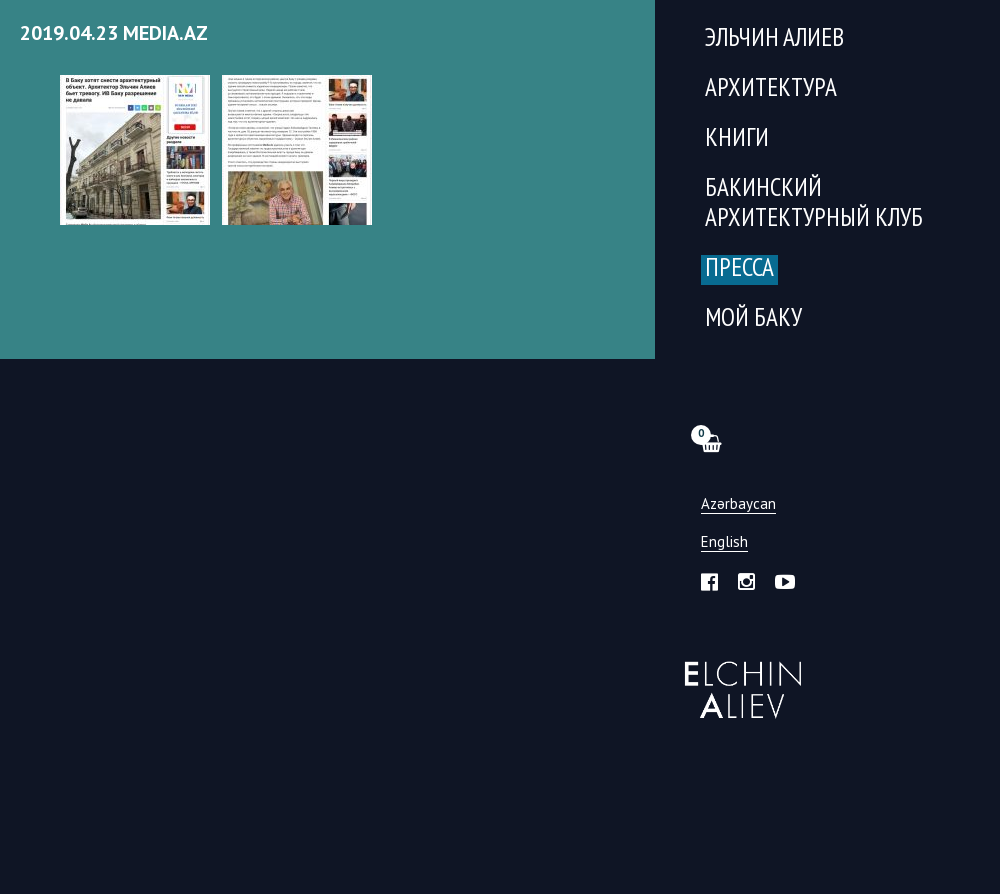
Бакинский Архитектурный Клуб (814, 204)
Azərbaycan (738, 504)
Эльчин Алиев (738, 679)
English (724, 542)
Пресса (739, 269)
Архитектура (771, 89)
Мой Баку (753, 319)
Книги (737, 139)
